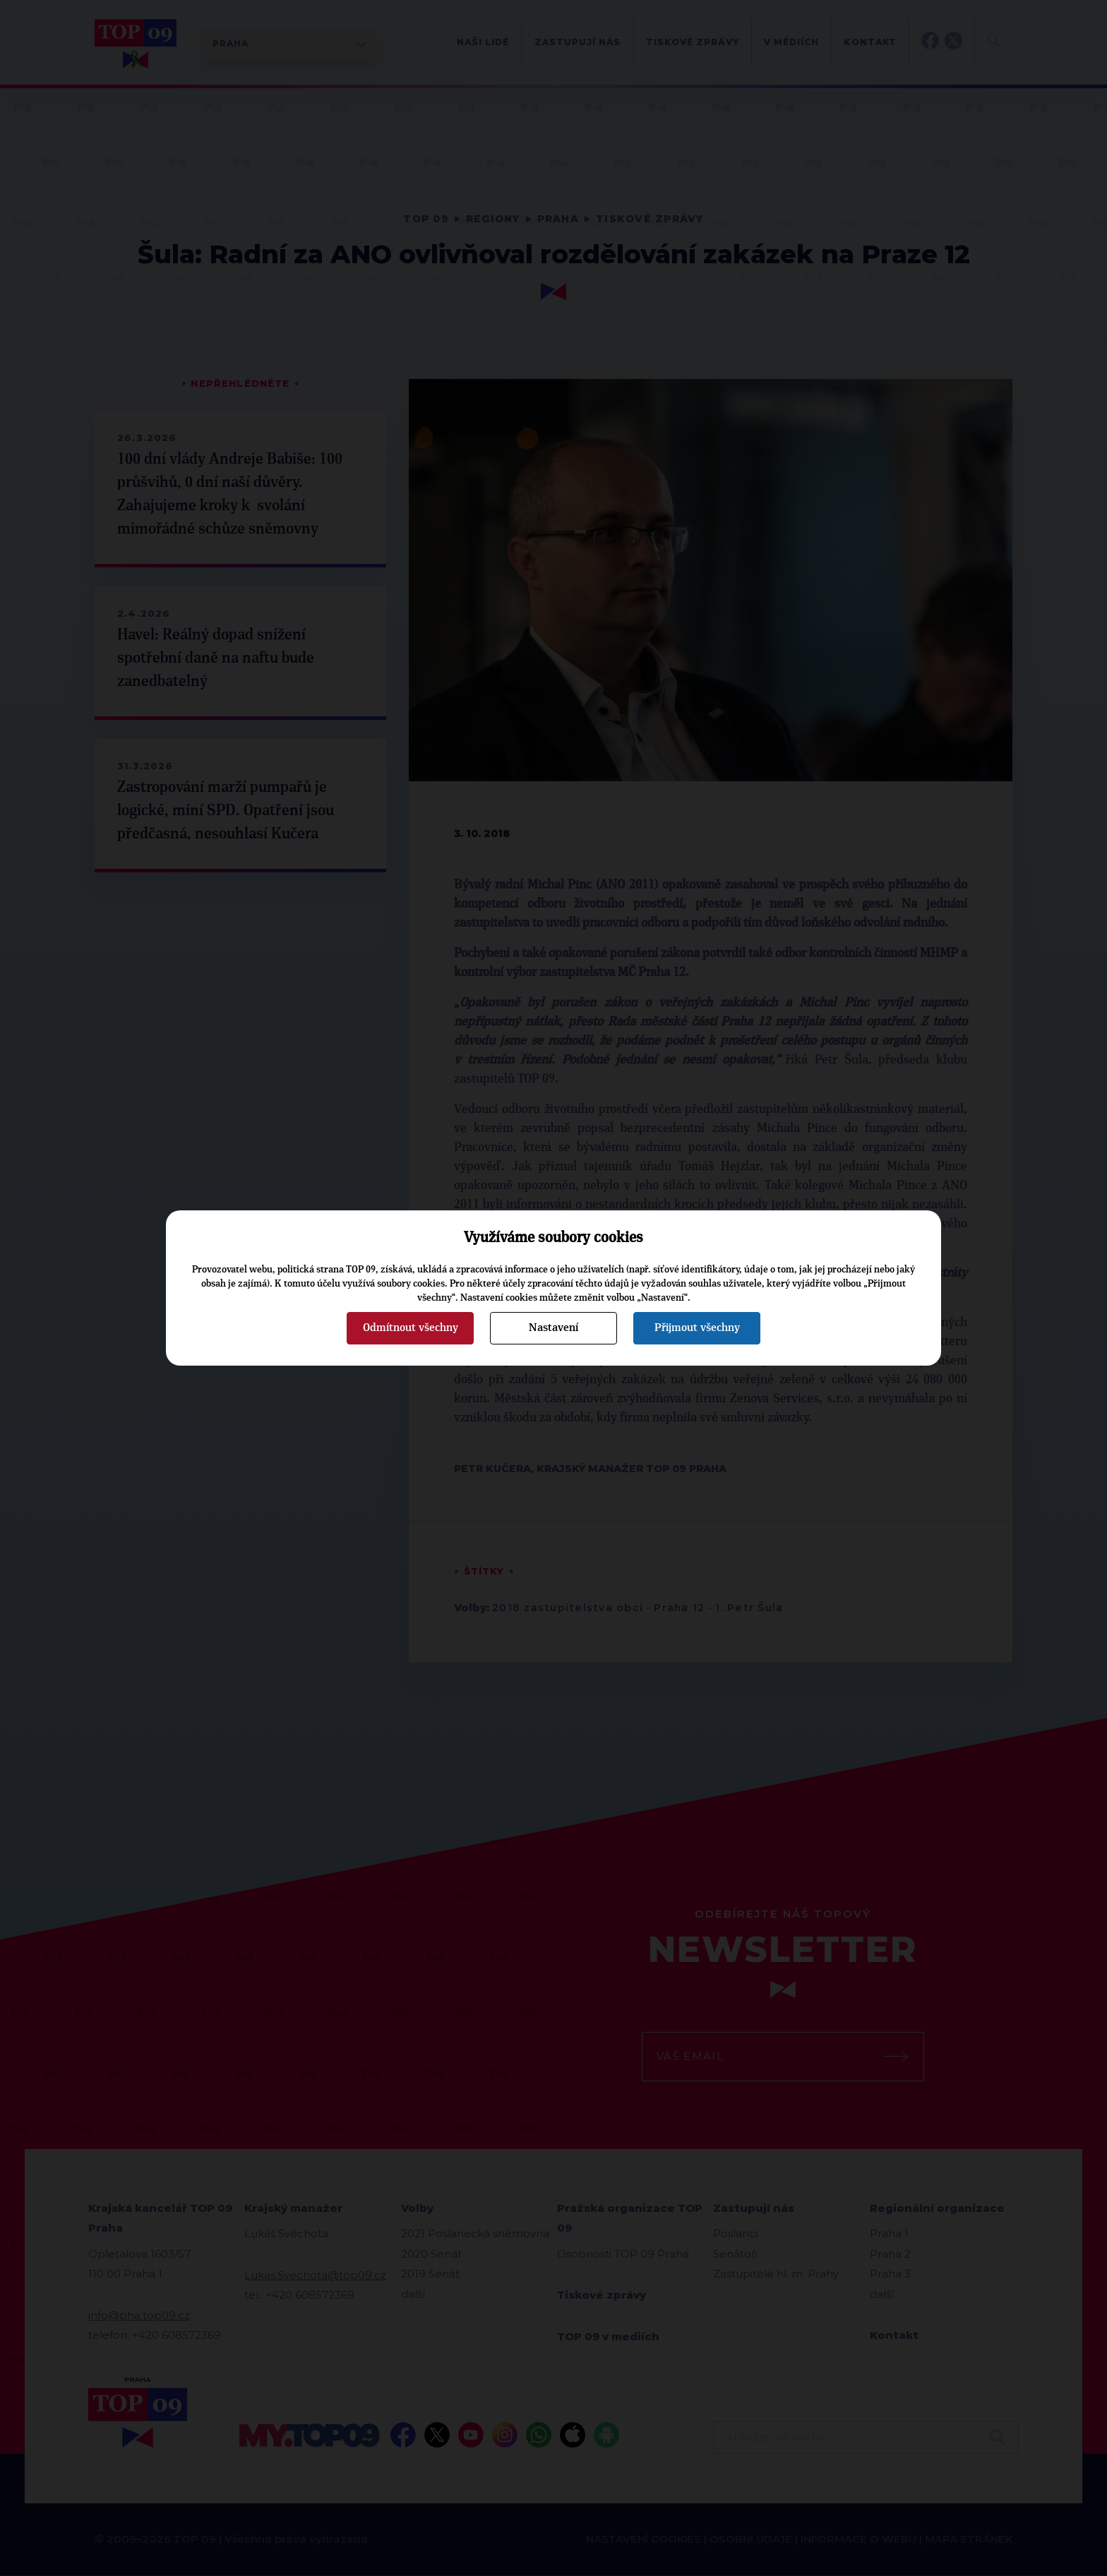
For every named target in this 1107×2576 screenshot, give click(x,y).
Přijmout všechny (697, 1327)
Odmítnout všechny (410, 1327)
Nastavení (553, 1327)
